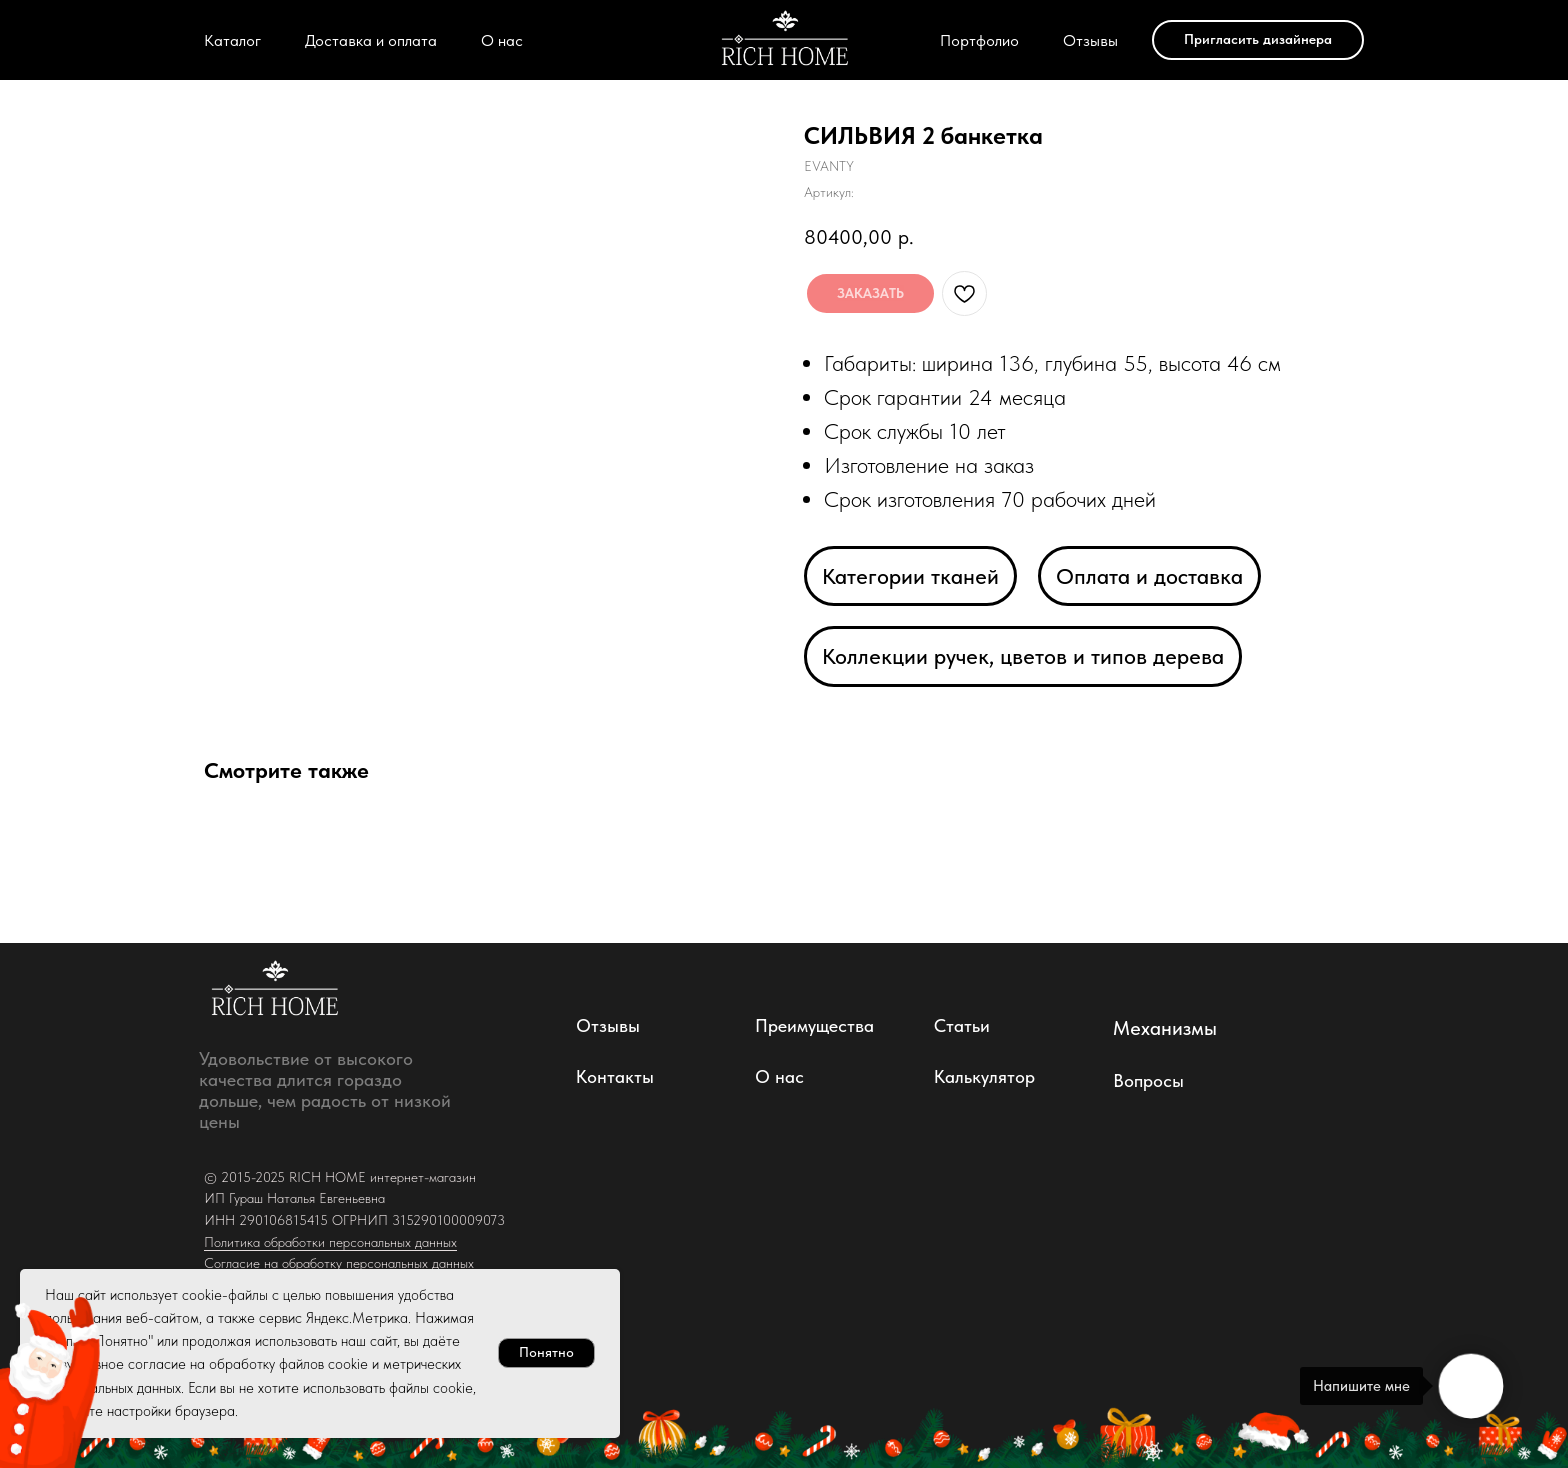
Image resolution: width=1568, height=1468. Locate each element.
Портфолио (979, 40)
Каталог (232, 40)
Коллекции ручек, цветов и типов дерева (1023, 656)
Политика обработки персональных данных (330, 1242)
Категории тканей (910, 576)
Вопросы (1148, 1080)
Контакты (615, 1076)
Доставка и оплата (371, 40)
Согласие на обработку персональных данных (339, 1263)
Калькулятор (984, 1076)
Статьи (962, 1025)
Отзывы (1090, 40)
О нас (502, 40)
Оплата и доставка (1149, 576)
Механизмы (1165, 1028)
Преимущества (814, 1025)
